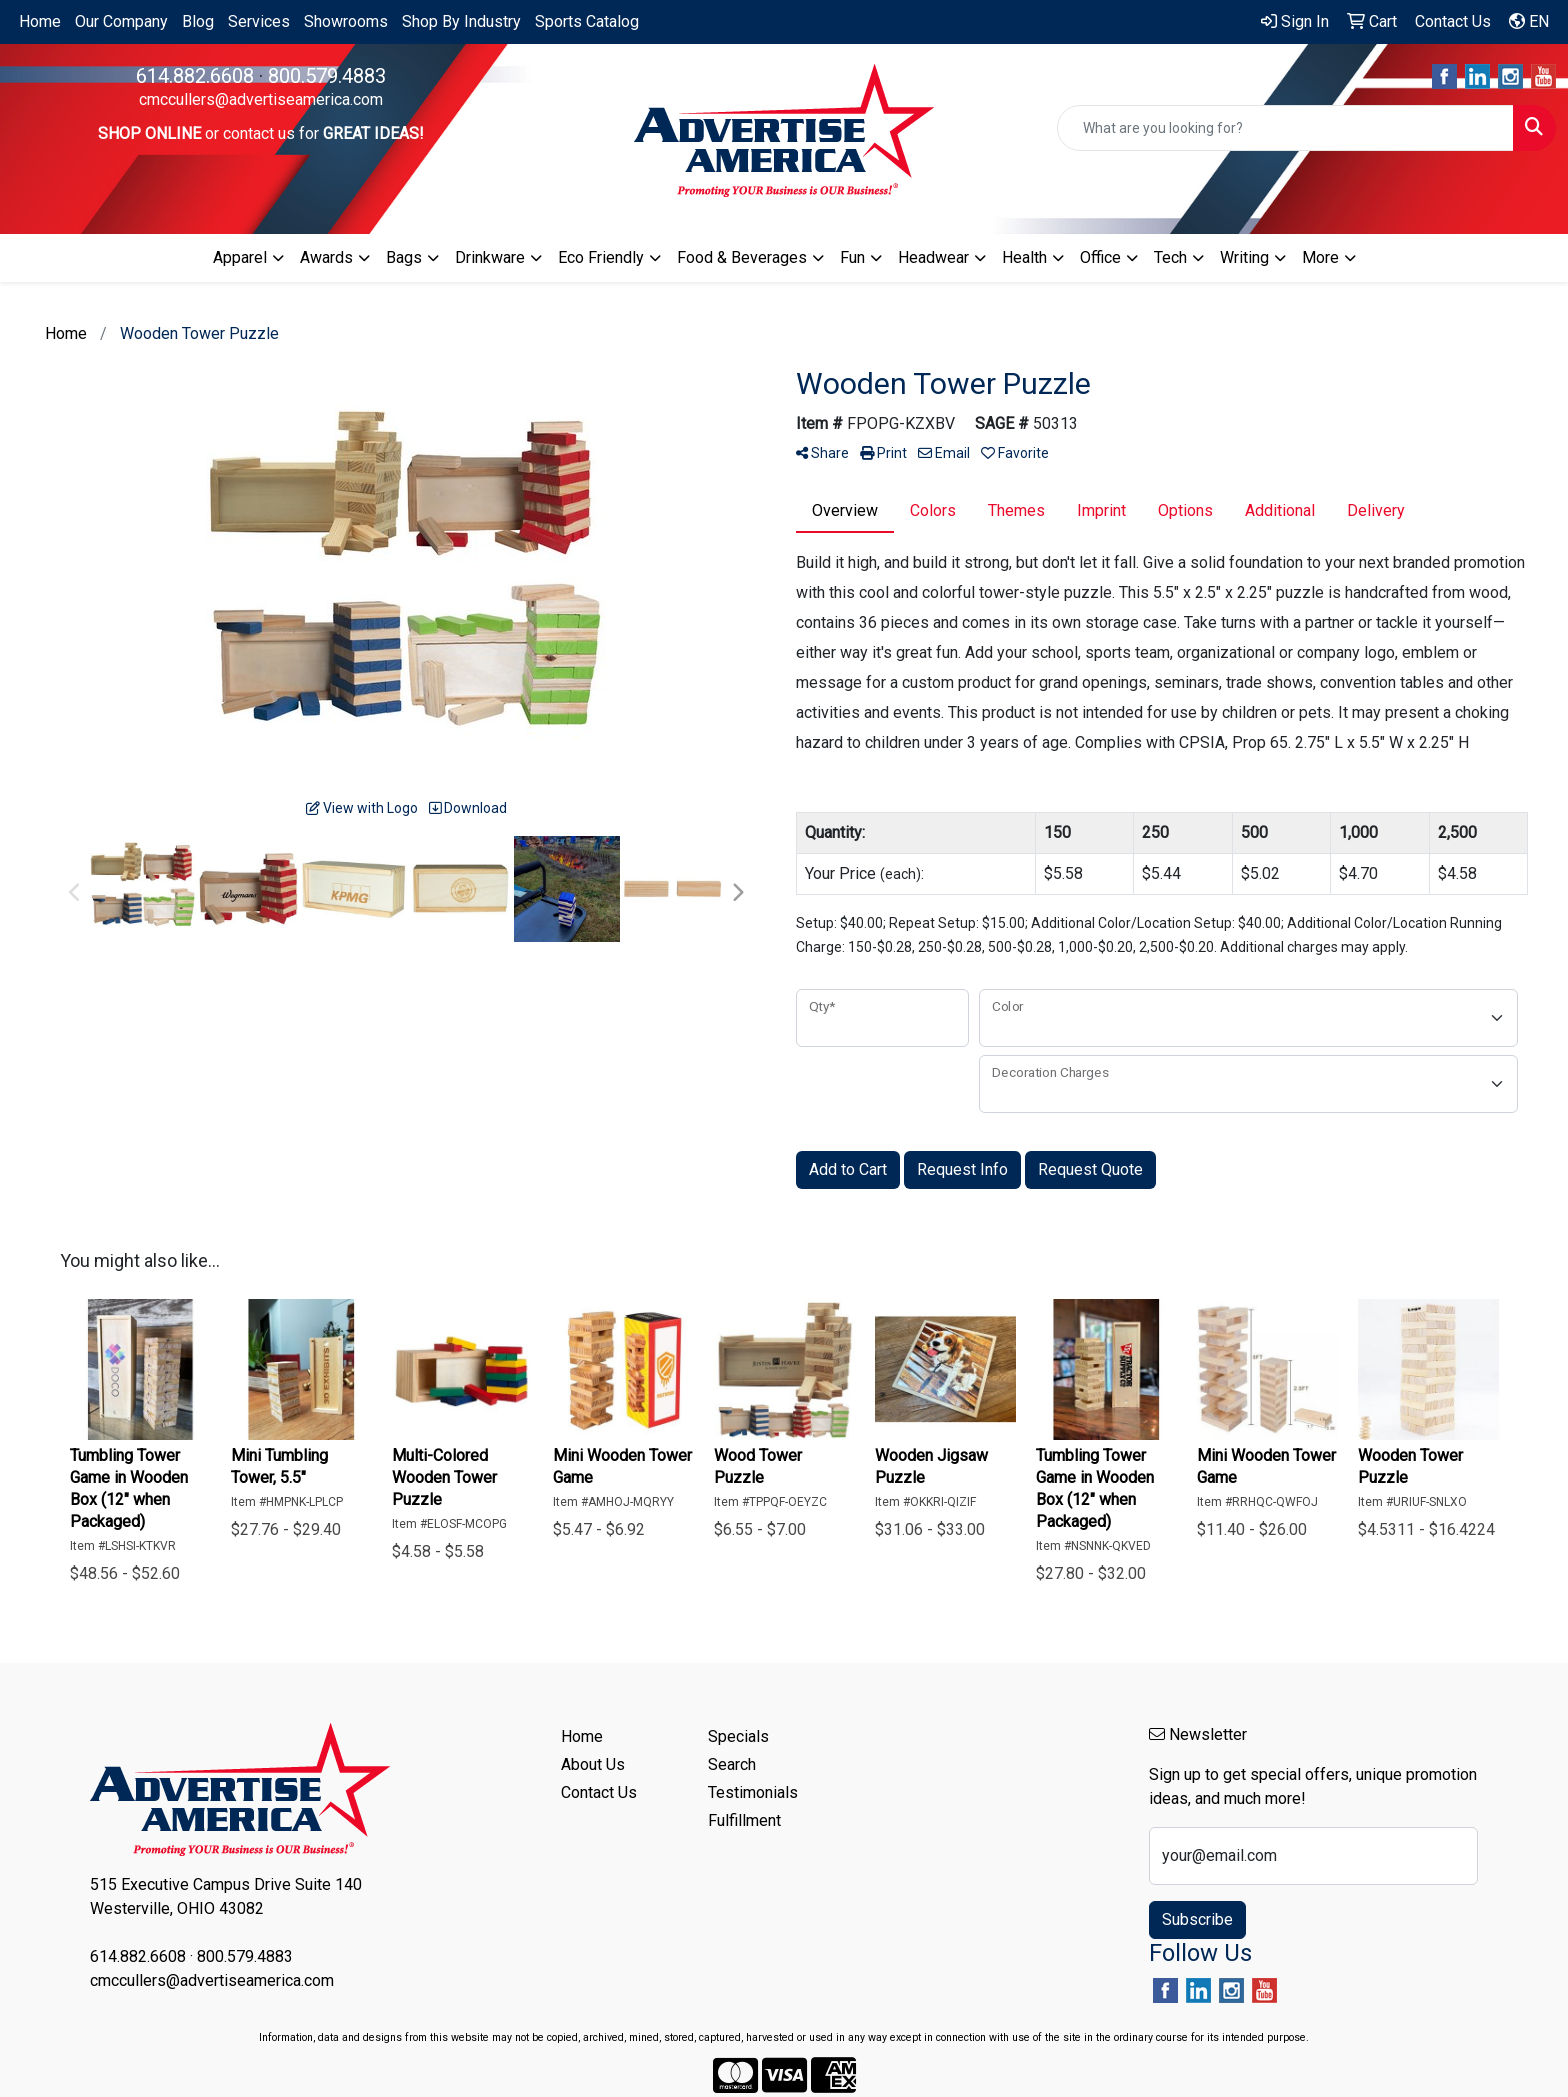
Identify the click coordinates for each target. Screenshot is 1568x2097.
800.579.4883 (327, 76)
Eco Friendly (601, 257)
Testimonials (753, 1792)
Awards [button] (326, 257)
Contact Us (599, 1792)
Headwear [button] (933, 257)
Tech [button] (1170, 257)
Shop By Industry (461, 21)
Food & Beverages (742, 257)
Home (40, 21)
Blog (198, 21)
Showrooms (346, 21)
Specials (738, 1736)
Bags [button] (404, 257)
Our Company (121, 21)
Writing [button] (1244, 257)
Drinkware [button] (490, 257)
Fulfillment (744, 1820)
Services (259, 21)
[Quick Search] (1285, 128)
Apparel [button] (240, 257)
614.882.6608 (195, 76)
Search (732, 1764)
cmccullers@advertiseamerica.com (261, 99)
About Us (593, 1764)
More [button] (1320, 257)
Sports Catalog (587, 21)
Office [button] (1100, 257)
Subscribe (1197, 1919)
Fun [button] (852, 257)
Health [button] (1024, 257)
